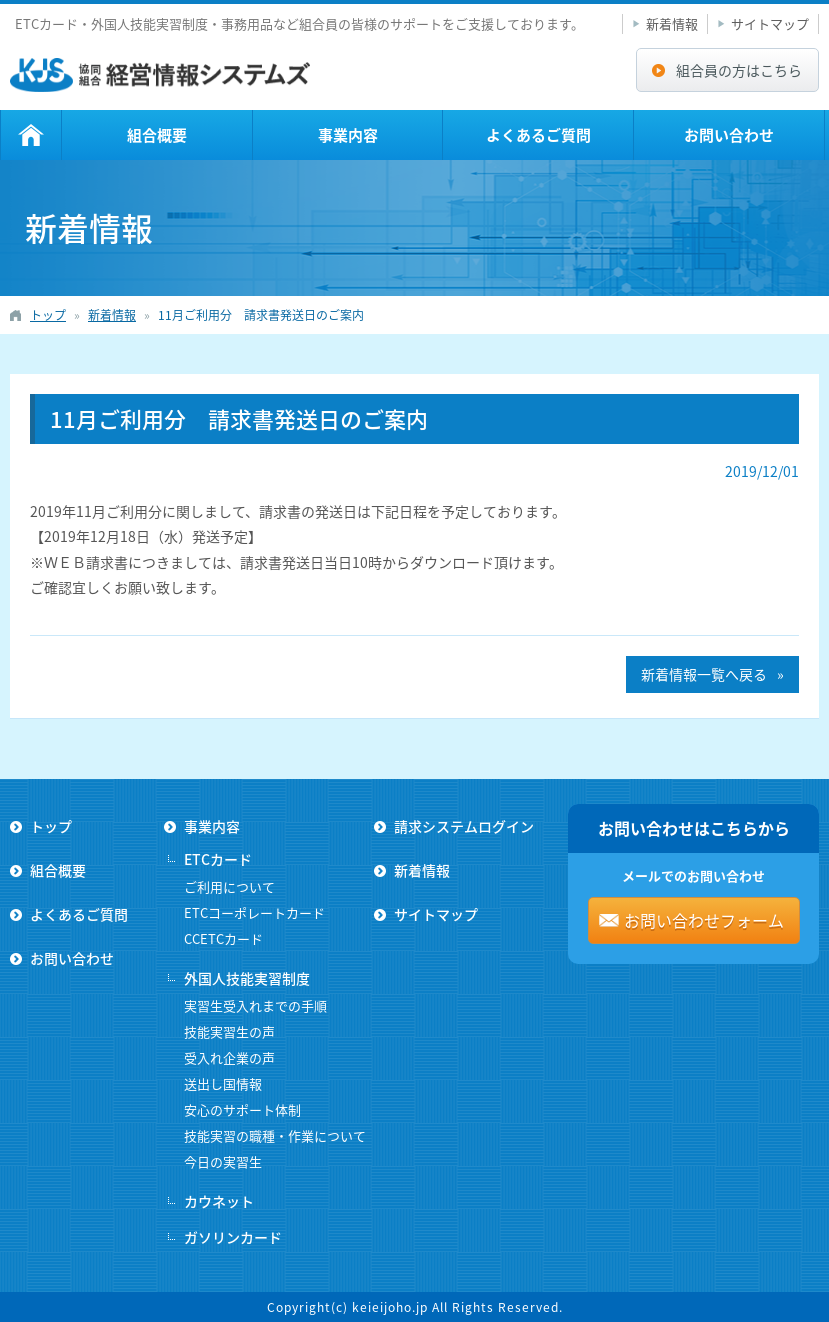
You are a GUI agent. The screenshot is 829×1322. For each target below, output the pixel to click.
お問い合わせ (729, 135)
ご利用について (229, 886)
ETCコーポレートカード (254, 912)
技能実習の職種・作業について (275, 1135)
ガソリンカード (233, 1237)
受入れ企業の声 (229, 1057)
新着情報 (672, 23)
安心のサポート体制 (242, 1109)
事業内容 (348, 135)
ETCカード (218, 859)
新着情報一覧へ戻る (704, 674)
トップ (31, 135)
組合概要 (157, 135)
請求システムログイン (464, 826)
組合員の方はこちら (739, 70)
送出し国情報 (223, 1083)
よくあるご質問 (538, 135)
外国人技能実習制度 (247, 978)
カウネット (219, 1201)
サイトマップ (770, 23)
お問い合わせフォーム (704, 920)
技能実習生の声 (229, 1031)
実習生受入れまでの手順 (255, 1005)
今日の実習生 (223, 1161)
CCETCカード (223, 938)
